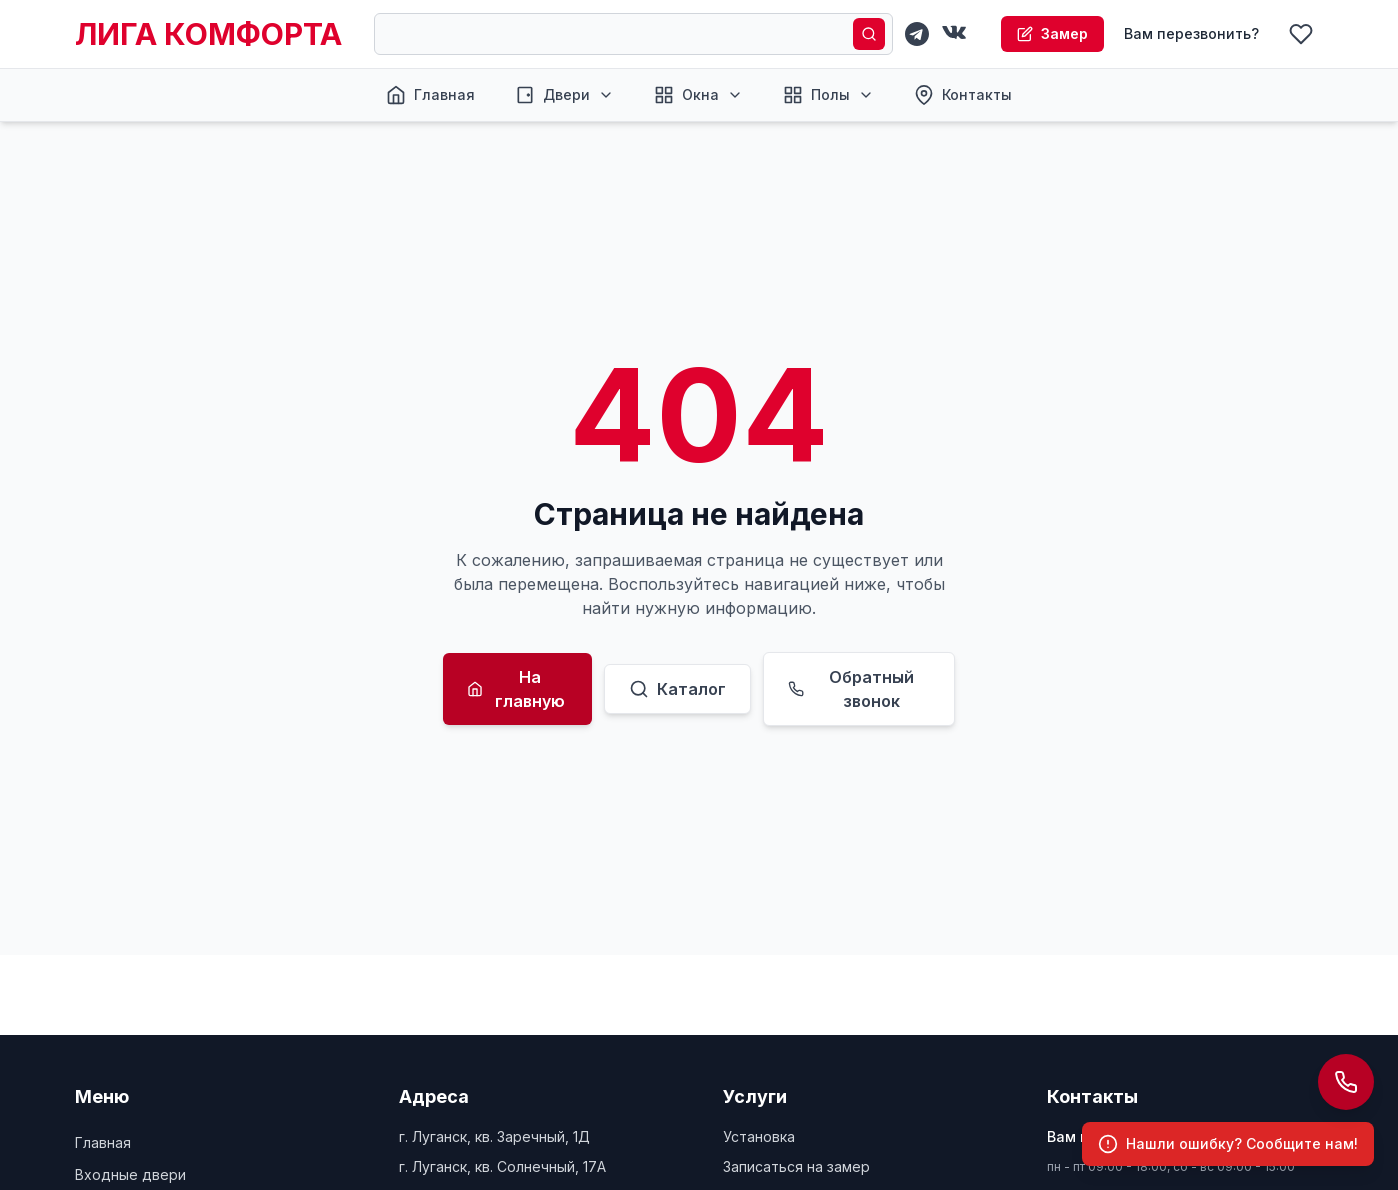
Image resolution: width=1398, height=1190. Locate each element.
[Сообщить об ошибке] (1228, 1144)
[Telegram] (917, 34)
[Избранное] (1301, 34)
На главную (516, 689)
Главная (103, 1142)
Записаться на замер (796, 1166)
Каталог (677, 689)
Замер (1052, 33)
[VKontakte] (955, 34)
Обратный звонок (851, 689)
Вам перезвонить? (1191, 33)
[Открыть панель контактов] (1346, 1082)
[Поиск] (869, 34)
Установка (759, 1136)
